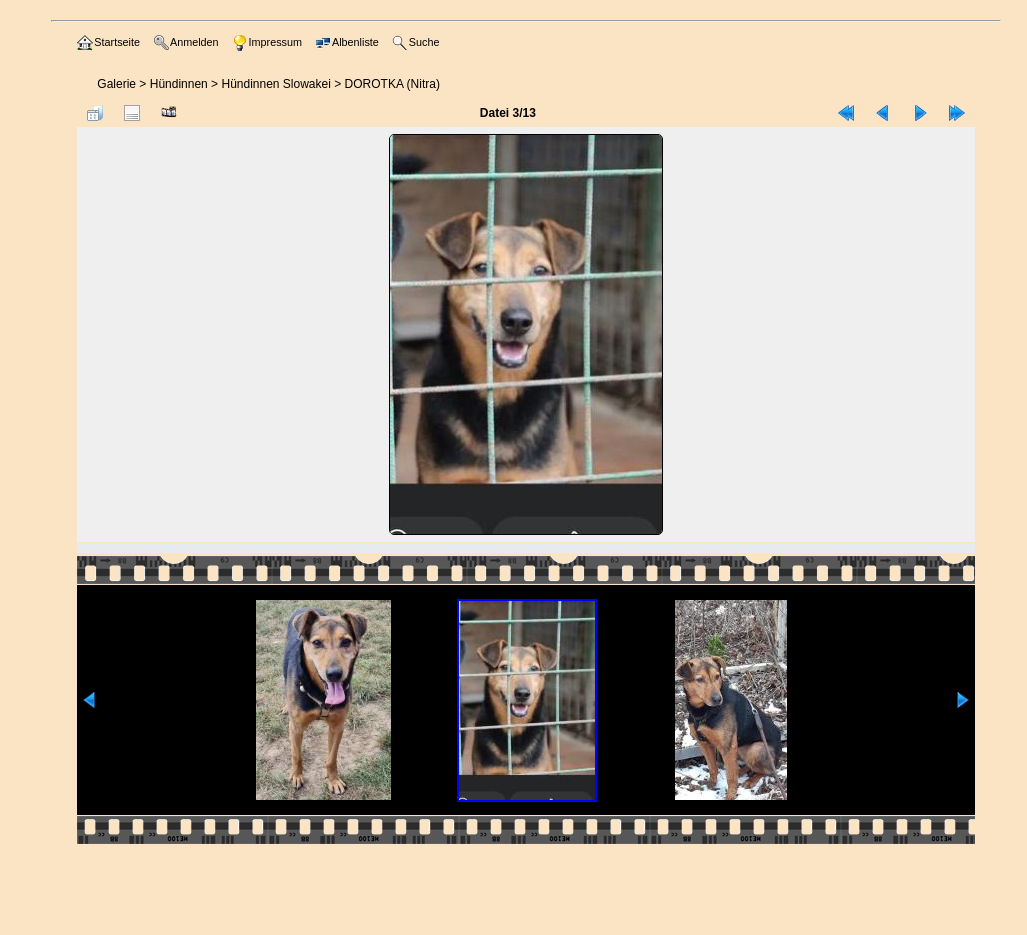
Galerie (116, 84)
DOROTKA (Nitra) (392, 84)
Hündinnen (179, 84)
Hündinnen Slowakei (275, 84)
